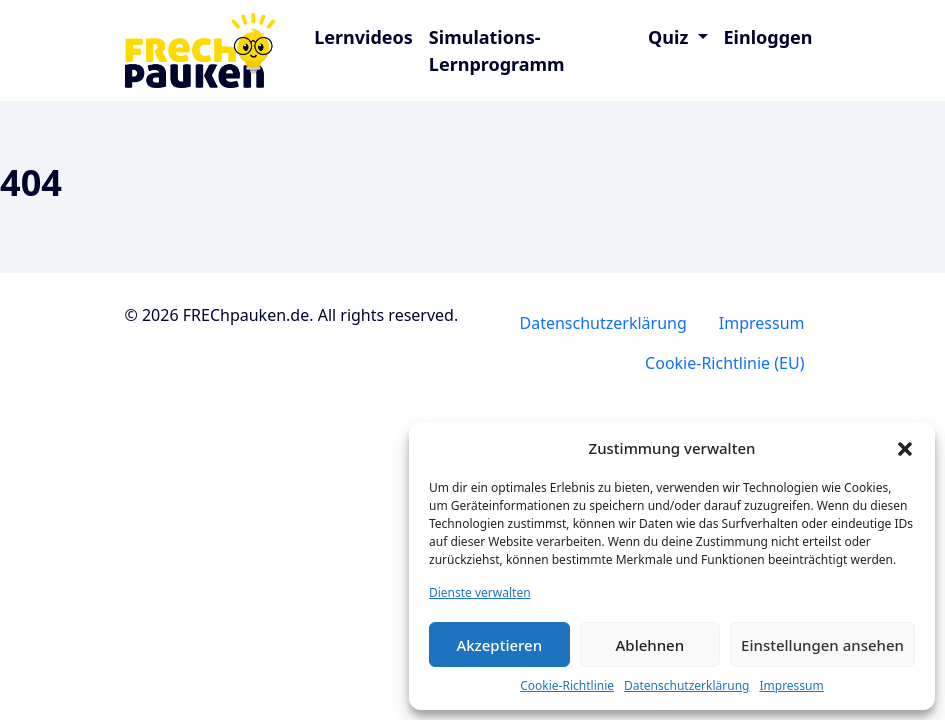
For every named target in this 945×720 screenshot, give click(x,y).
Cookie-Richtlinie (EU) (724, 363)
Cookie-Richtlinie (567, 685)
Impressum (791, 685)
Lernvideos (363, 37)
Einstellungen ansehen (822, 645)
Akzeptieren (499, 645)
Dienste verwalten (480, 592)
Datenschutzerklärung (686, 685)
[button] (905, 448)
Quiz (670, 37)
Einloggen (768, 37)
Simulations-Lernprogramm (497, 50)
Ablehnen (650, 645)
